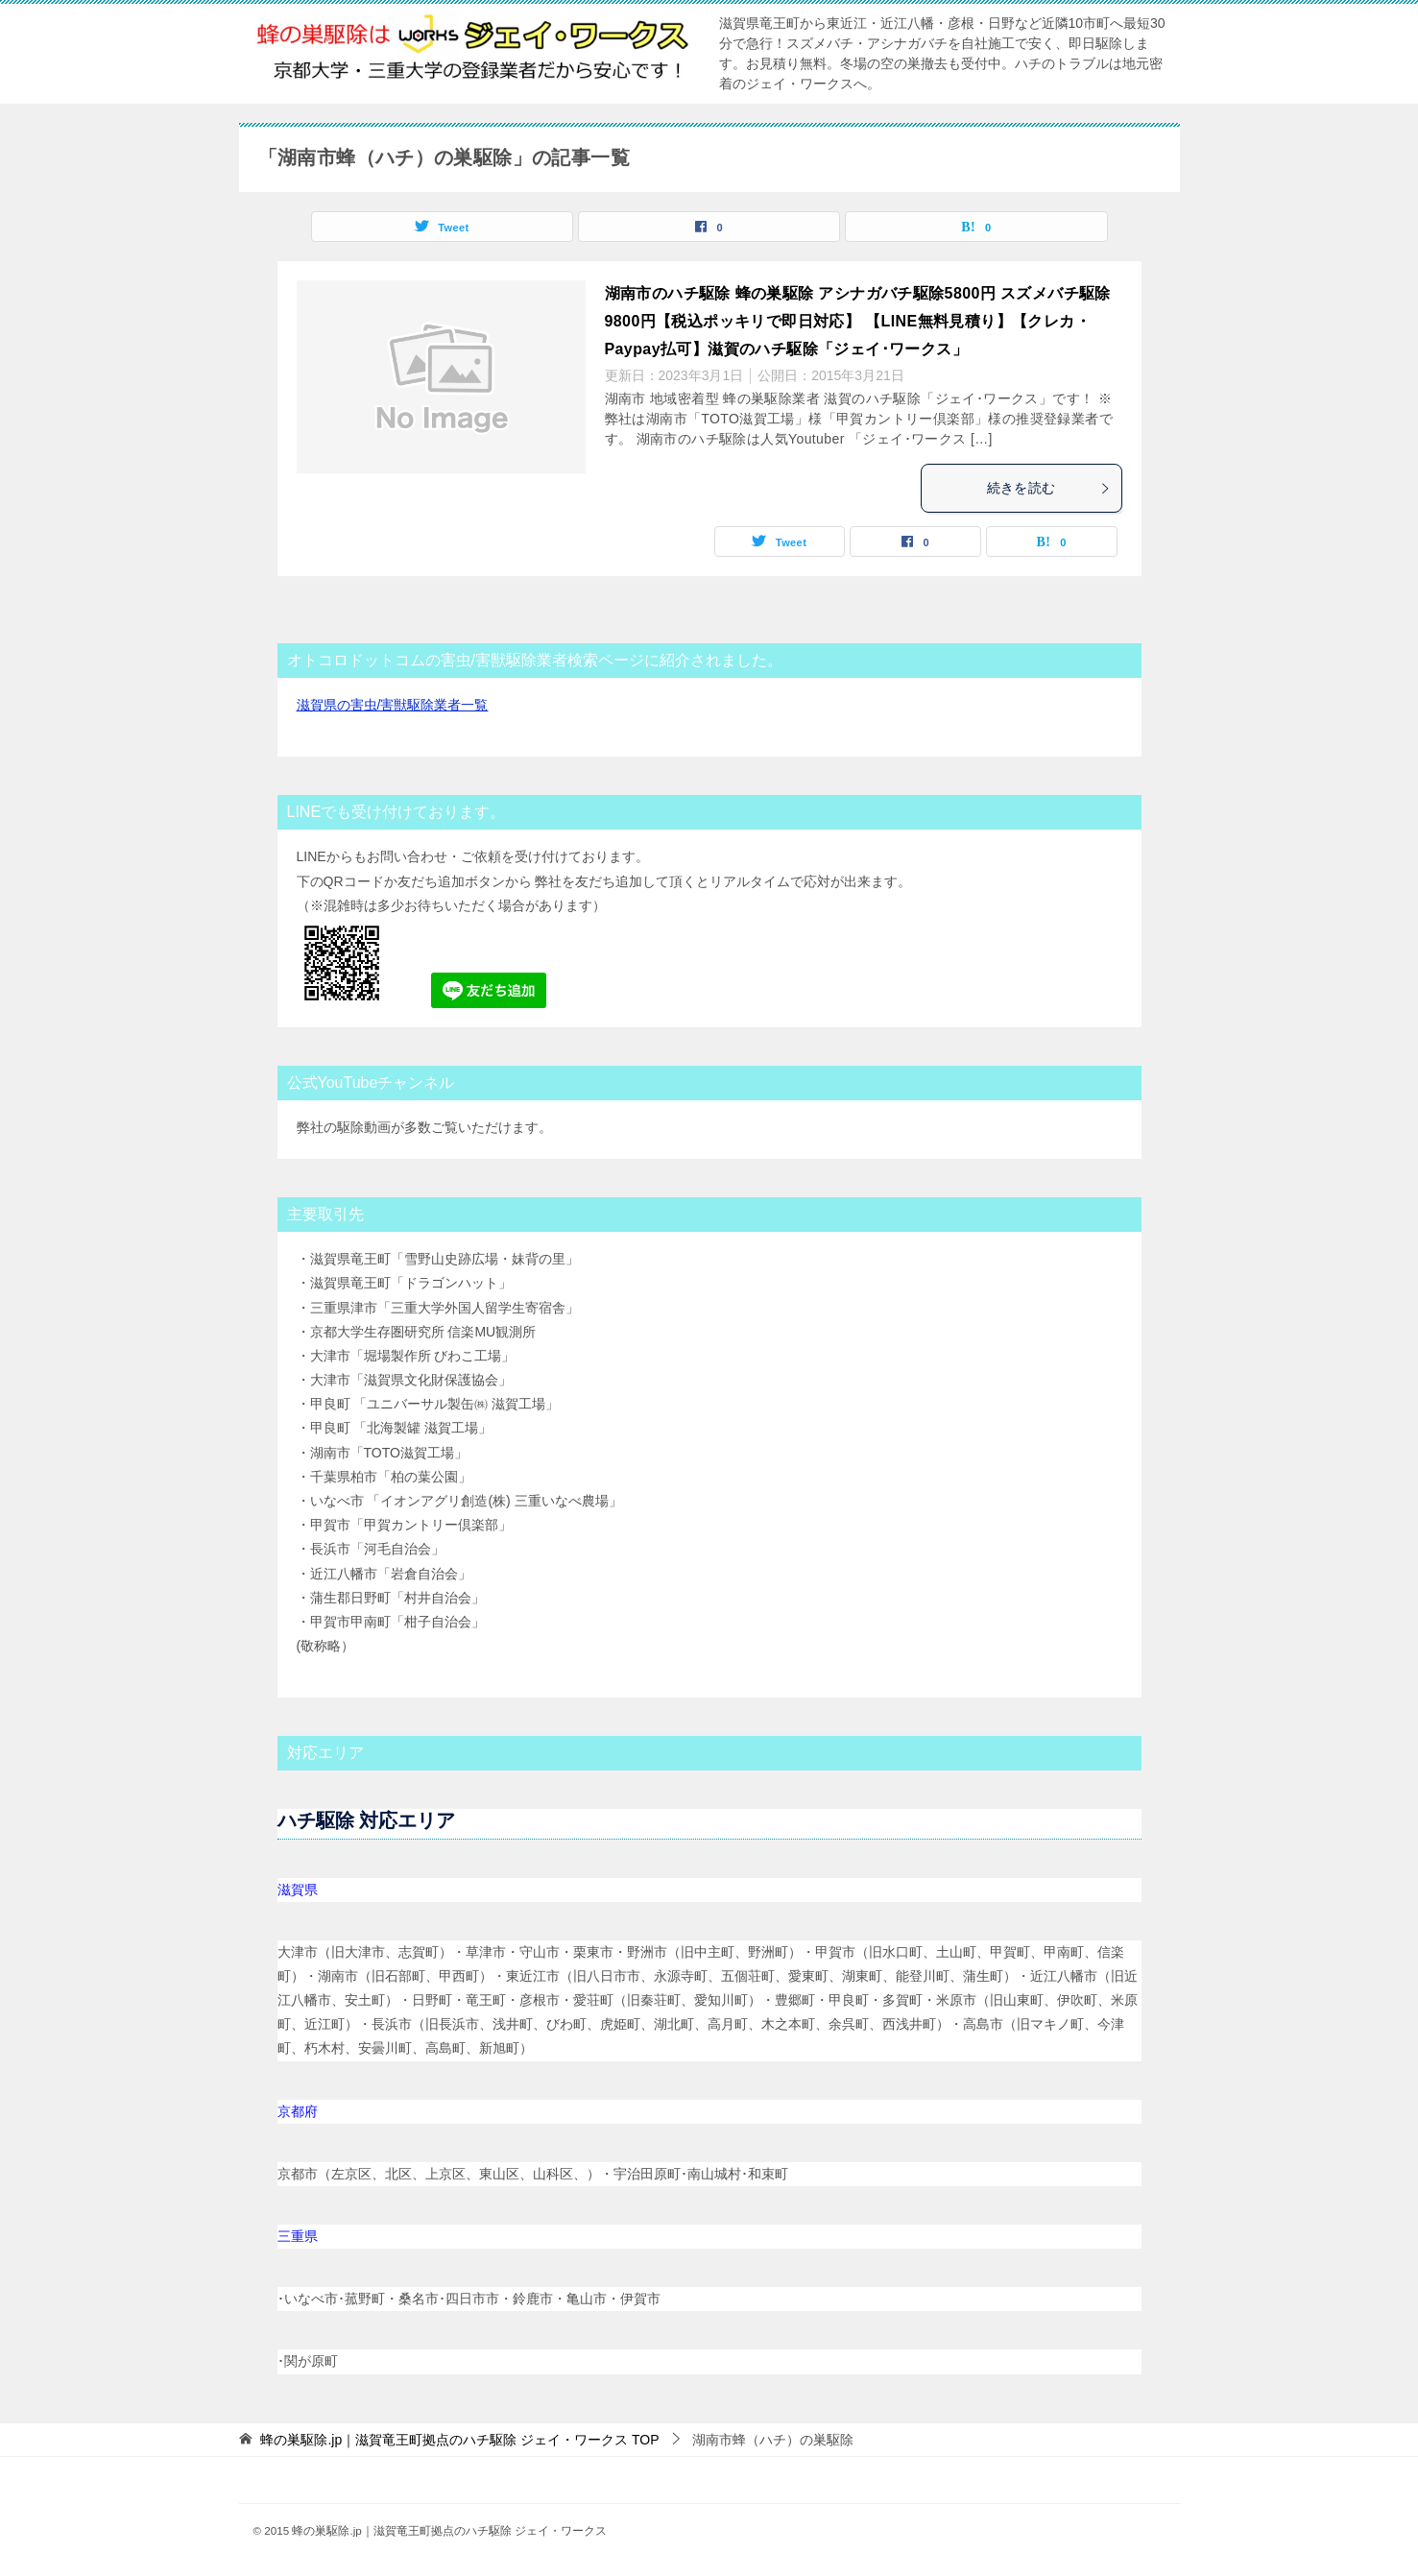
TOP (459, 2439)
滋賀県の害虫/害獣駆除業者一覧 (393, 704)
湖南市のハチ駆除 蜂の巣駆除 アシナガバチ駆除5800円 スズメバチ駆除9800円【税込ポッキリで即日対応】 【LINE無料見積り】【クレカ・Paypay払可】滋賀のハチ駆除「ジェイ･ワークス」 (858, 321)
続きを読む (1049, 487)
